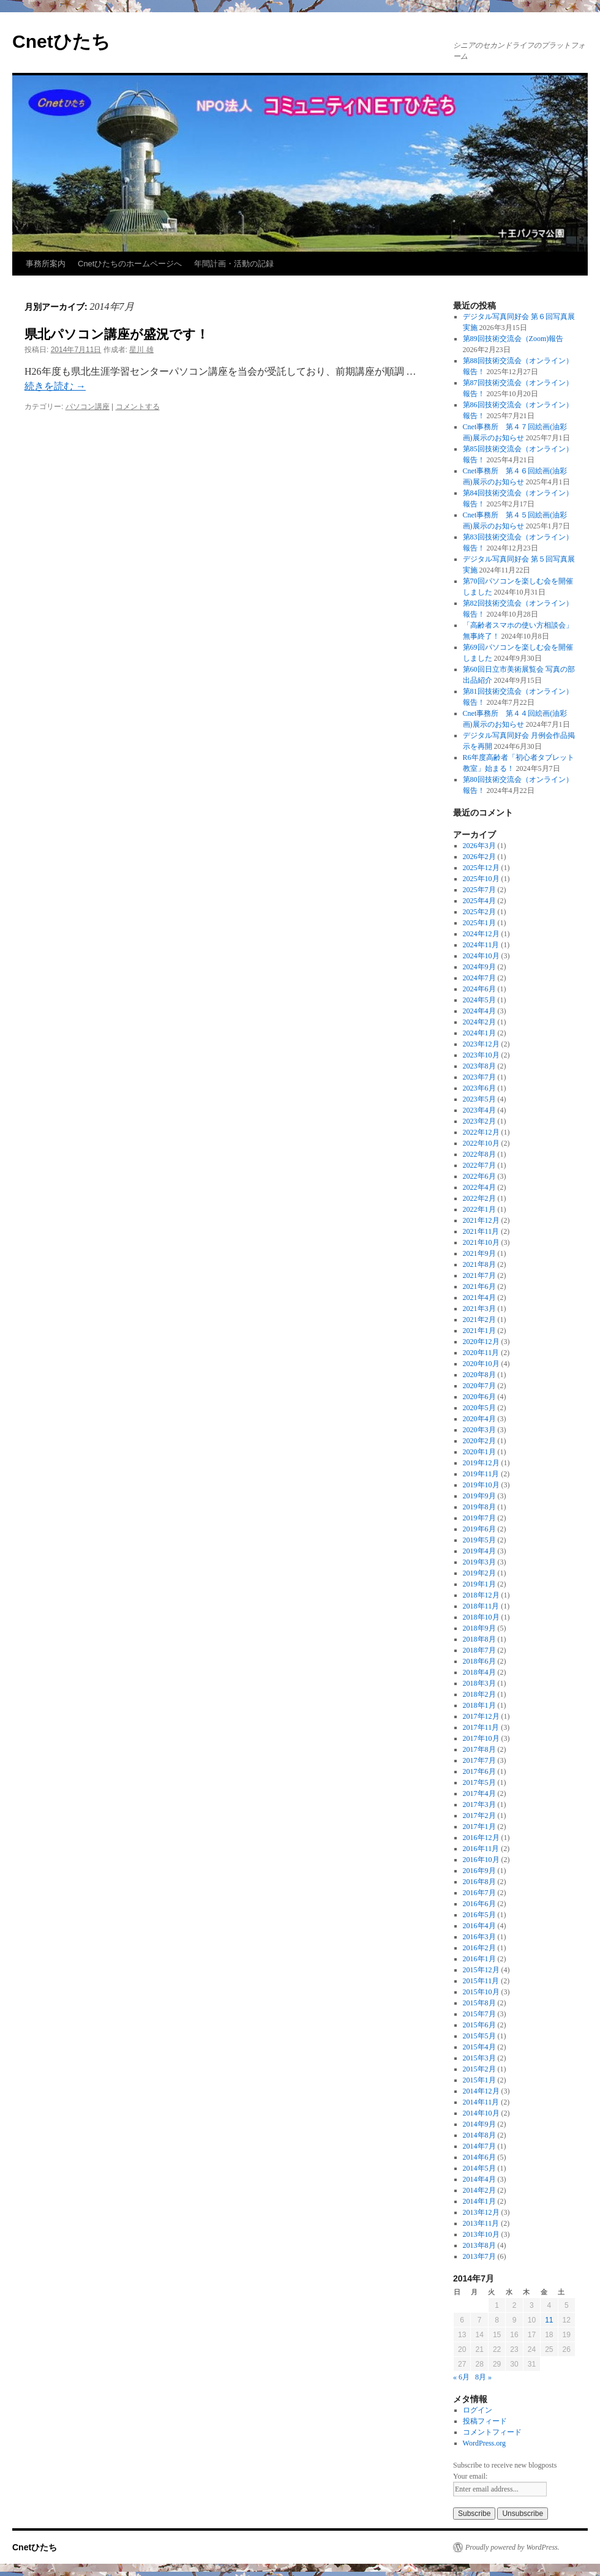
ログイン (477, 2410)
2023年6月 (479, 1088)
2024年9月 (479, 967)
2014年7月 (479, 2146)
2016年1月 (479, 1959)
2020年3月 (479, 1429)
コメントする (138, 406)
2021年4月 (479, 1297)
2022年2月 (479, 1198)
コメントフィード (492, 2432)
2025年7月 (479, 889)
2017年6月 (479, 1771)
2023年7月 (479, 1077)
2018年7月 (479, 1650)
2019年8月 (479, 1507)
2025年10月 (481, 878)
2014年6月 (479, 2157)
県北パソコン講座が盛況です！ (116, 334)
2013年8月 (479, 2245)
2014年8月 (479, 2135)
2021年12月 (481, 1220)
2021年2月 (479, 1319)
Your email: (470, 2476)
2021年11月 (481, 1231)
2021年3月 (479, 1308)
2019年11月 (481, 1474)
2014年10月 (481, 2113)
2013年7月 (479, 2256)
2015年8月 (479, 2003)
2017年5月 (479, 1782)
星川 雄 (141, 349)
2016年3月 (479, 1936)
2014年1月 (479, 2201)
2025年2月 (479, 911)
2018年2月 (479, 1694)
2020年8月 (479, 1374)
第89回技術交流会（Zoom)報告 (513, 338)
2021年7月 (479, 1275)
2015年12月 (481, 1970)
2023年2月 (479, 1121)
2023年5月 (479, 1099)
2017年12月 (481, 1716)
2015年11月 (481, 1981)
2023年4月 (479, 1110)
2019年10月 (481, 1485)
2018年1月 (479, 1705)
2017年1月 (479, 1826)
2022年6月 (479, 1176)
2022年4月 (479, 1187)
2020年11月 (481, 1352)
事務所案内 (46, 263)
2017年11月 (481, 1727)
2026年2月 (479, 856)
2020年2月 (479, 1440)
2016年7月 (479, 1892)
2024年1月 (479, 1033)
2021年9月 (479, 1253)
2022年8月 (479, 1154)
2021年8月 (479, 1264)
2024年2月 (479, 1022)
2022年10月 (481, 1143)
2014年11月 (481, 2102)
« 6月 (461, 2377)
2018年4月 (479, 1672)
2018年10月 (481, 1617)
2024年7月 (479, 978)
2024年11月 (481, 945)
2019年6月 (479, 1529)
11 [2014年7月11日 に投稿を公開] (549, 2320)
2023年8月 (479, 1066)
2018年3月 (479, 1683)
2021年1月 (479, 1330)
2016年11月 (481, 1848)
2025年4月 (479, 900)
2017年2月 (479, 1815)
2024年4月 (479, 1011)
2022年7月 (479, 1165)
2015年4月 (479, 2047)
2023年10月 (481, 1055)
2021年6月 (479, 1286)
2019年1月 (479, 1584)
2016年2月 (479, 1947)
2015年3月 (479, 2058)
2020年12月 (481, 1341)
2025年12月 (481, 867)
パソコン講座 (88, 406)
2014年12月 (481, 2091)
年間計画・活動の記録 (234, 263)
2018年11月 (481, 1606)
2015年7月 (479, 2014)
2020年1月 (479, 1452)
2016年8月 (479, 1881)
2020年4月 (479, 1418)
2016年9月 (479, 1870)
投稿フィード (485, 2421)
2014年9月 (479, 2124)
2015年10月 (481, 1992)
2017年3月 (479, 1804)
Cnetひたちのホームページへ (130, 263)
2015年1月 (479, 2080)
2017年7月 (479, 1760)
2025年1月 (479, 922)
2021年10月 (481, 1242)
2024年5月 (479, 1000)
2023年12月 (481, 1044)
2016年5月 (479, 1914)
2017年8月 (479, 1749)
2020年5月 (479, 1407)
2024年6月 (479, 989)
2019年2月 (479, 1573)
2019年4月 (479, 1551)
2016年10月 (481, 1859)
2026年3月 (479, 845)
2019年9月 (479, 1496)
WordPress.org (484, 2443)
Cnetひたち (61, 41)
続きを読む (55, 386)
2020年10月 (481, 1363)
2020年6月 (479, 1396)
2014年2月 (479, 2190)
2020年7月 (479, 1385)
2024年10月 (481, 956)
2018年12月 (481, 1595)
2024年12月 (481, 933)
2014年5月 (479, 2168)
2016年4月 (479, 1925)
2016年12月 (481, 1837)
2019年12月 (481, 1463)
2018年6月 (479, 1661)
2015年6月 (479, 2025)
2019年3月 (479, 1562)
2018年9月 (479, 1628)
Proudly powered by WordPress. (512, 2547)
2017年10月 (481, 1738)
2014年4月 (479, 2179)
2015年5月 (479, 2036)
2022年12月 (481, 1132)
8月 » (483, 2377)
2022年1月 (479, 1209)
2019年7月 (479, 1518)
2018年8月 (479, 1639)
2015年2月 (479, 2069)
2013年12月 (481, 2212)
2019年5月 (479, 1540)
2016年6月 (479, 1903)
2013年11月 (481, 2223)
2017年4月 (479, 1793)
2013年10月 (481, 2234)
